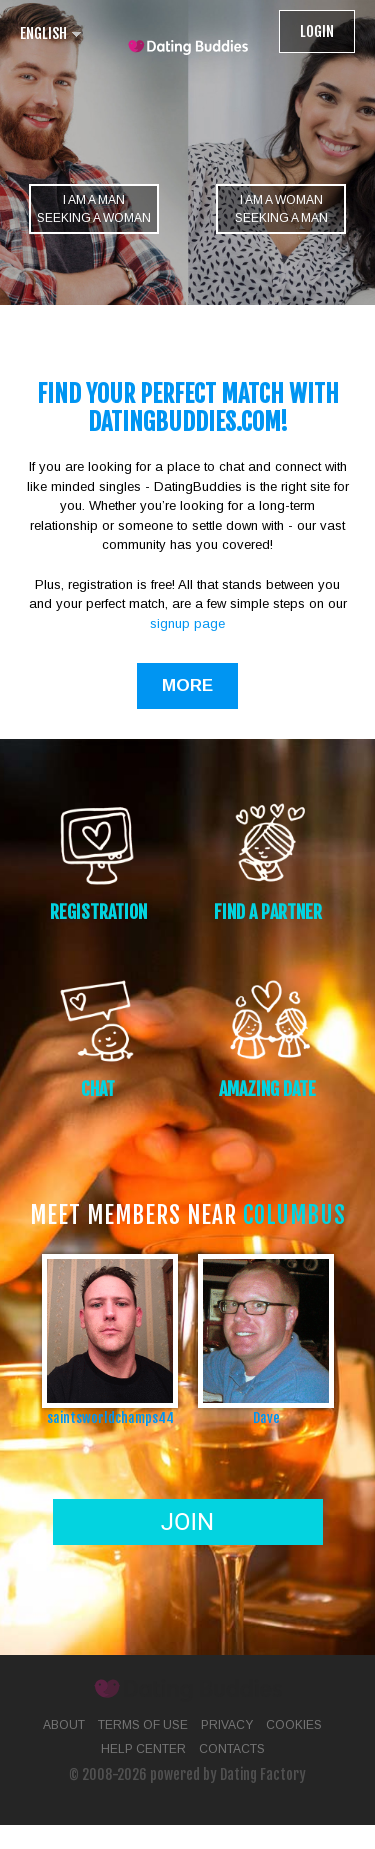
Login (317, 31)
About (64, 1725)
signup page (187, 623)
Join (187, 1522)
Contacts (232, 1749)
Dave (266, 1417)
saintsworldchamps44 (110, 1417)
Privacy (227, 1725)
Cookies (294, 1725)
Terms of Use (143, 1725)
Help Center (143, 1749)
